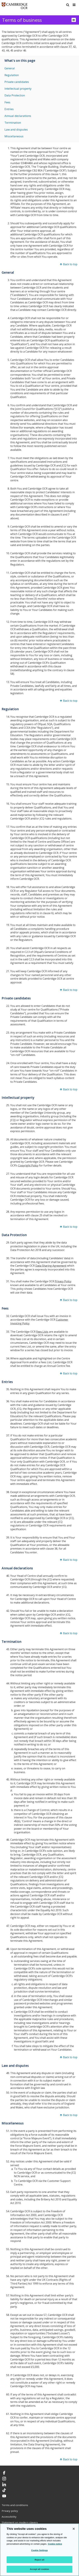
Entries (9, 109)
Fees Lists (42, 1331)
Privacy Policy (63, 1281)
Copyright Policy (28, 1165)
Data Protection (14, 95)
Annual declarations (17, 116)
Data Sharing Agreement (50, 1265)
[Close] (73, 2528)
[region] (39, 2550)
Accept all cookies (39, 2569)
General (9, 68)
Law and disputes (16, 129)
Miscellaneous (13, 136)
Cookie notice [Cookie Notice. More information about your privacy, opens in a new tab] (55, 2544)
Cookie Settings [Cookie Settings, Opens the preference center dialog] (39, 2550)
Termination (12, 122)
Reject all (39, 2560)
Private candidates (16, 82)
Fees (7, 102)
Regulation (11, 75)
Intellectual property (18, 88)
